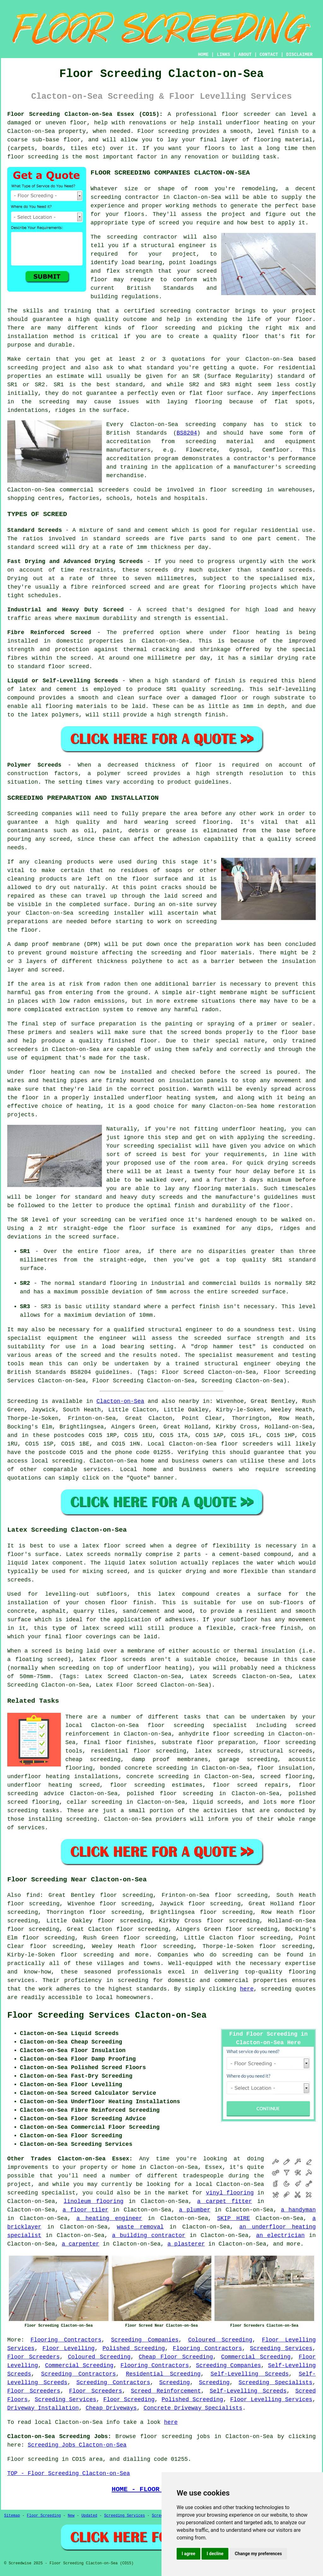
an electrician (280, 2235)
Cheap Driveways (111, 2408)
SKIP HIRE (233, 2218)
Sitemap (12, 2516)
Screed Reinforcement (166, 2391)
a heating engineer (109, 2218)
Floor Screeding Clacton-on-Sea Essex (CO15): (85, 114)
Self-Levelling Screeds (250, 2374)
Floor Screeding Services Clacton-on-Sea (107, 2015)
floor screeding (290, 1742)
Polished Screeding (134, 2348)
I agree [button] (188, 2553)
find (33, 1895)
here (247, 1989)
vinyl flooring (230, 2193)
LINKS (223, 54)
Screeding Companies (145, 2340)
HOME (203, 54)
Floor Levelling (68, 2348)
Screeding (174, 2382)
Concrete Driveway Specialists (193, 2408)
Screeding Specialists (275, 2382)
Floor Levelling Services (271, 2399)
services (96, 1469)
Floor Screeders (33, 2357)
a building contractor (148, 2235)
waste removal (140, 2227)
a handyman (298, 2210)
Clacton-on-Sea (120, 1401)
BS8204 (187, 433)
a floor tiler (85, 2210)
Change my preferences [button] (258, 2553)
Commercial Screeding (256, 2357)
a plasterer (186, 2244)
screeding (67, 1461)
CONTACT (269, 54)
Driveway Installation (43, 2408)
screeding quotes (288, 1989)
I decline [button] (215, 2553)
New (71, 2516)
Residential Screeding (163, 2374)
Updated (89, 2516)
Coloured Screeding (220, 2340)
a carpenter (80, 2244)
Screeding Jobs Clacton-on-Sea (77, 2445)
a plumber (194, 2210)
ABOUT (245, 54)
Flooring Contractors (66, 2340)
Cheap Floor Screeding (176, 2357)
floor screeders (247, 1444)
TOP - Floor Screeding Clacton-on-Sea (68, 2473)
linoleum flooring (94, 2201)
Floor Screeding (129, 2399)
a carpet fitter (224, 2201)
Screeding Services (281, 2348)
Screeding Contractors (78, 2374)
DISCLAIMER (299, 54)
